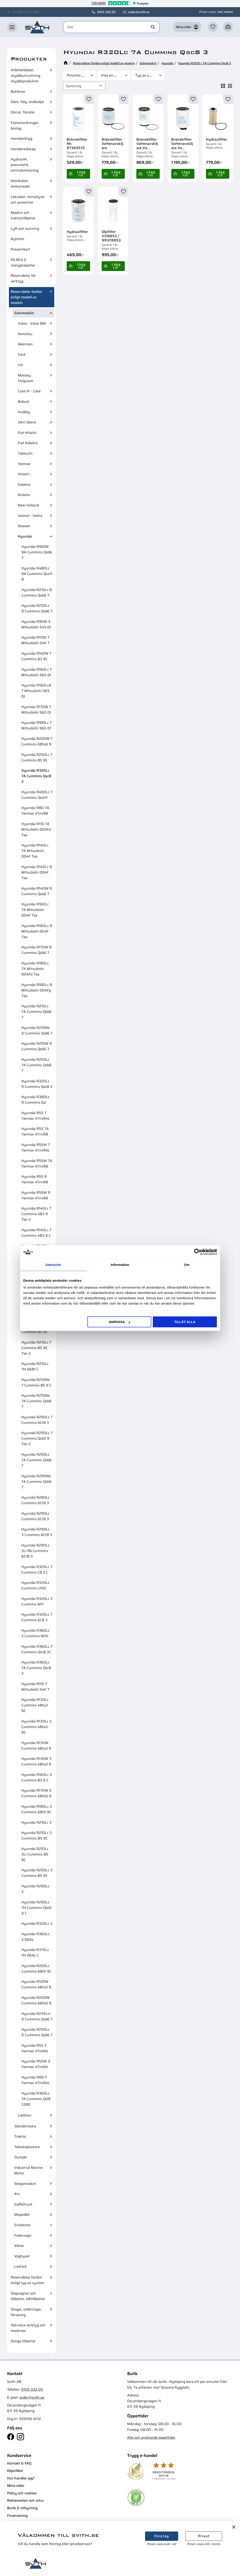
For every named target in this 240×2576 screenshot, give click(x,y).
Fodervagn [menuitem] (23, 2235)
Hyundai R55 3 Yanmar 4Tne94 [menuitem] (34, 2048)
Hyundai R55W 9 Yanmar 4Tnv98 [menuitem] (35, 1195)
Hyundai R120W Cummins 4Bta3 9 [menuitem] (36, 1984)
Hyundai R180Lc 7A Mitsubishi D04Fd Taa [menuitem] (35, 968)
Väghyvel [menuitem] (22, 2256)
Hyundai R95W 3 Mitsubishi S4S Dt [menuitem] (36, 624)
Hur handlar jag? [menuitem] (20, 2478)
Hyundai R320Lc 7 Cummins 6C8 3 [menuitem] (36, 1617)
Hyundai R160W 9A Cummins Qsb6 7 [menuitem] (36, 552)
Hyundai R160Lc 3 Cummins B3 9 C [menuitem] (36, 1777)
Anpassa (119, 1322)
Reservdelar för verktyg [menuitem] (23, 278)
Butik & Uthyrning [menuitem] (22, 2508)
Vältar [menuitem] (19, 2245)
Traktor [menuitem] (20, 2136)
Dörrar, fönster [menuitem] (23, 112)
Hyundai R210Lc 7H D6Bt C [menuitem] (34, 1366)
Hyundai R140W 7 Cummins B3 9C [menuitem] (36, 656)
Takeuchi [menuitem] (25, 453)
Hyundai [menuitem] (25, 536)
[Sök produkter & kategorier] (111, 27)
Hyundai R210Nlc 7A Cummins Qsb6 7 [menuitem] (36, 1401)
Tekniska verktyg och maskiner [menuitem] (28, 2327)
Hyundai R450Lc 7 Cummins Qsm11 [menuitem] (36, 794)
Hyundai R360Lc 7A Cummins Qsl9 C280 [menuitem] (35, 2098)
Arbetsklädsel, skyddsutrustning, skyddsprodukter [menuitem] (26, 75)
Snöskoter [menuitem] (22, 2225)
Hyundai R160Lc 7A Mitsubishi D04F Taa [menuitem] (35, 909)
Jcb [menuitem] (20, 365)
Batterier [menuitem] (18, 91)
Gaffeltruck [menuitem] (23, 2204)
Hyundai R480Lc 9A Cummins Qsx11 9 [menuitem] (36, 573)
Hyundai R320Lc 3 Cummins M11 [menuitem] (36, 1601)
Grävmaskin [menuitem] (24, 313)
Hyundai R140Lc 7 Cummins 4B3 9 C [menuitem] (36, 1232)
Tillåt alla (184, 1322)
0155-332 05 (106, 12)
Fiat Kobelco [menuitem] (28, 443)
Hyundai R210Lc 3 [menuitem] (36, 1822)
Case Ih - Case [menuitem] (29, 391)
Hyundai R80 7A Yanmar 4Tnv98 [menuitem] (35, 810)
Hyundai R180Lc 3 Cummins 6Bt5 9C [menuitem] (36, 1809)
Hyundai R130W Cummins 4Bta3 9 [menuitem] (36, 1745)
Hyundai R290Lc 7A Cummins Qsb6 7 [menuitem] (36, 1460)
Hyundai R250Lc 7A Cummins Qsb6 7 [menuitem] (36, 1065)
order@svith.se (138, 12)
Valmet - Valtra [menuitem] (30, 515)
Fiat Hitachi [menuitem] (27, 432)
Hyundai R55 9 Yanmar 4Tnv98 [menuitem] (34, 1179)
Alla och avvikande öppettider (151, 2437)
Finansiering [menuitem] (17, 2515)
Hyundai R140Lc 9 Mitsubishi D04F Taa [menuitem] (36, 872)
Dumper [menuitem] (20, 2157)
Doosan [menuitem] (24, 526)
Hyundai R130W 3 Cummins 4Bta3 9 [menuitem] (36, 1761)
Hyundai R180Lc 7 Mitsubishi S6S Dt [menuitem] (36, 725)
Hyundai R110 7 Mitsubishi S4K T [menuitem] (35, 1686)
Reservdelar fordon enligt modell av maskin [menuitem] (26, 297)
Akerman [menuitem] (25, 344)
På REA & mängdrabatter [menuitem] (23, 262)
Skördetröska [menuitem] (25, 2126)
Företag (161, 2536)
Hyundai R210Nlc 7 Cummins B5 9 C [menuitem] (36, 1382)
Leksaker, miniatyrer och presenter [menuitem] (28, 199)
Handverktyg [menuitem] (21, 138)
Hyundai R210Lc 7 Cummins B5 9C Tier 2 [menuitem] (36, 1348)
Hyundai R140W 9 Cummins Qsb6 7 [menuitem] (36, 891)
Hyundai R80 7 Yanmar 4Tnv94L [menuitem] (35, 2080)
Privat (204, 2536)
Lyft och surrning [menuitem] (25, 228)
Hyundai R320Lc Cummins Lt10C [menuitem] (35, 1585)
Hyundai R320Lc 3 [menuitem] (36, 1923)
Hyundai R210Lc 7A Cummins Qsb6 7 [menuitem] (36, 1011)
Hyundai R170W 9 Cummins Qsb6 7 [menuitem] (36, 949)
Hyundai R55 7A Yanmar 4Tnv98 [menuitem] (35, 1131)
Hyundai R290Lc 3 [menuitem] (35, 1888)
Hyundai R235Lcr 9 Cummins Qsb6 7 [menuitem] (36, 2016)
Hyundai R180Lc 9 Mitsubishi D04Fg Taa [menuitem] (36, 990)
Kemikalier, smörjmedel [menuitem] (20, 183)
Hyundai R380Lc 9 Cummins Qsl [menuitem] (35, 1099)
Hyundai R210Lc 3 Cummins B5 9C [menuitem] (36, 1835)
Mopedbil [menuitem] (21, 2214)
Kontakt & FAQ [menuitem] (19, 2463)
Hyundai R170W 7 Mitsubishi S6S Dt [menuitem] (36, 709)
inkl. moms (225, 11)
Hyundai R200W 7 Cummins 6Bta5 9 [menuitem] (36, 741)
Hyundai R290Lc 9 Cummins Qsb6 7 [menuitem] (36, 2032)
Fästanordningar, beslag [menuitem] (25, 125)
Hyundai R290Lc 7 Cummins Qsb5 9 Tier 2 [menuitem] (36, 1438)
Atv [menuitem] (17, 2194)
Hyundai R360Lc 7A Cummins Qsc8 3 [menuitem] (36, 1667)
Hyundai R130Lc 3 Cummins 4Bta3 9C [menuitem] (36, 1726)
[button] (12, 27)
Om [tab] (187, 1265)
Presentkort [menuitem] (20, 249)
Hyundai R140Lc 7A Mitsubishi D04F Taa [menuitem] (34, 850)
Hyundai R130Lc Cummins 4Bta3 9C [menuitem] (34, 1705)
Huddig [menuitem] (24, 412)
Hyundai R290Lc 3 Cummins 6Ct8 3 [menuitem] (36, 1532)
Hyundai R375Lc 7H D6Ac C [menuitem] (35, 1952)
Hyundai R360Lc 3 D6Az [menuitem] (35, 1936)
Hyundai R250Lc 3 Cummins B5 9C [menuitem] (36, 1872)
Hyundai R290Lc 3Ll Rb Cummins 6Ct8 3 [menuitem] (35, 1550)
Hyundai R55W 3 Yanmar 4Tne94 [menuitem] (35, 2064)
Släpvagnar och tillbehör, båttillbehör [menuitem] (28, 2296)
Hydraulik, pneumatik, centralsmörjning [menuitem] (24, 164)
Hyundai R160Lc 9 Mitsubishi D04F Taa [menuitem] (36, 931)
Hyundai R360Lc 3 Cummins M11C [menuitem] (35, 1633)
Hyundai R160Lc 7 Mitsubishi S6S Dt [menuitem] (36, 672)
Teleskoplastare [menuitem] (27, 2147)
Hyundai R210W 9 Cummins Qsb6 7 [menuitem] (36, 1046)
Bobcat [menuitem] (23, 401)
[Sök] (153, 27)
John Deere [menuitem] (27, 422)
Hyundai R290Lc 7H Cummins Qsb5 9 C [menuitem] (36, 1907)
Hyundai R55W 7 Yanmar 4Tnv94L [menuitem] (35, 1147)
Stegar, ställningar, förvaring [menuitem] (26, 2312)
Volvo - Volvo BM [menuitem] (32, 323)
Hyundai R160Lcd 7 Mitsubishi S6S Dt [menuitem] (36, 690)
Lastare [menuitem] (20, 2266)
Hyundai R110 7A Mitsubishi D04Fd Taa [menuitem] (36, 829)
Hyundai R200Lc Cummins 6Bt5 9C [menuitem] (36, 1968)
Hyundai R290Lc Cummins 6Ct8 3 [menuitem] (35, 1516)
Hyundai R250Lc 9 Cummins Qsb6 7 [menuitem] (36, 608)
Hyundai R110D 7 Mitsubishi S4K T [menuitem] (35, 640)
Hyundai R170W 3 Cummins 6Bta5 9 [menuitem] (36, 1793)
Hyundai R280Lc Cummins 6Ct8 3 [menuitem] (35, 1500)
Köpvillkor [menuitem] (15, 2470)
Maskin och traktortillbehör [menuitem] (23, 215)
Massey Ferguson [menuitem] (25, 378)
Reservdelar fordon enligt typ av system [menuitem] (27, 2280)
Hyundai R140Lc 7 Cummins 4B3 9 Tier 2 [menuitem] (36, 1214)
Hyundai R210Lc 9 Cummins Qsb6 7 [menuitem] (36, 592)
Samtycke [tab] (53, 1265)
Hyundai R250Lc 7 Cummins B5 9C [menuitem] (36, 757)
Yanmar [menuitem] (24, 464)
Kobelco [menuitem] (24, 484)
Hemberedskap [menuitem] (23, 149)
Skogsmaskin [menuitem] (25, 2183)
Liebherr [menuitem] (25, 2115)
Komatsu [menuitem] (25, 334)
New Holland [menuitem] (28, 505)
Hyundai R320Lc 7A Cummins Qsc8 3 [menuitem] (36, 776)
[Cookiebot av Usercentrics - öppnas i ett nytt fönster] (197, 1252)
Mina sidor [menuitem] (15, 2485)
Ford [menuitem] (21, 354)
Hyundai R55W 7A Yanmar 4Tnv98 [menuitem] (36, 1163)
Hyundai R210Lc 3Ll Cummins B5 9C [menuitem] (34, 1854)
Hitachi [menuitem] (23, 474)
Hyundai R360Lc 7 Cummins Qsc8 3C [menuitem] (36, 1649)
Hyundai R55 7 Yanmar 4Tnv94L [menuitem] (35, 1115)
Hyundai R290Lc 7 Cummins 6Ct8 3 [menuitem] (36, 1419)
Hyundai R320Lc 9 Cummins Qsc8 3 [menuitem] (36, 1083)
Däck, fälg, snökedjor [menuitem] (27, 102)
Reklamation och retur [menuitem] (25, 2500)
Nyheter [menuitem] (17, 239)
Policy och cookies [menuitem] (22, 2493)
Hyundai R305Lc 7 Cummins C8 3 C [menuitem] (36, 1569)
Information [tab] (120, 1265)
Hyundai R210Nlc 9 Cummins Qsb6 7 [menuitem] (36, 1030)
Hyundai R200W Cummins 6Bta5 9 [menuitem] (36, 2000)
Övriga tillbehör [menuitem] (23, 2341)
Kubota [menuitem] (24, 495)
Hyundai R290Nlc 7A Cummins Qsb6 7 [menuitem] (36, 1481)
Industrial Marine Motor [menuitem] (28, 2170)
